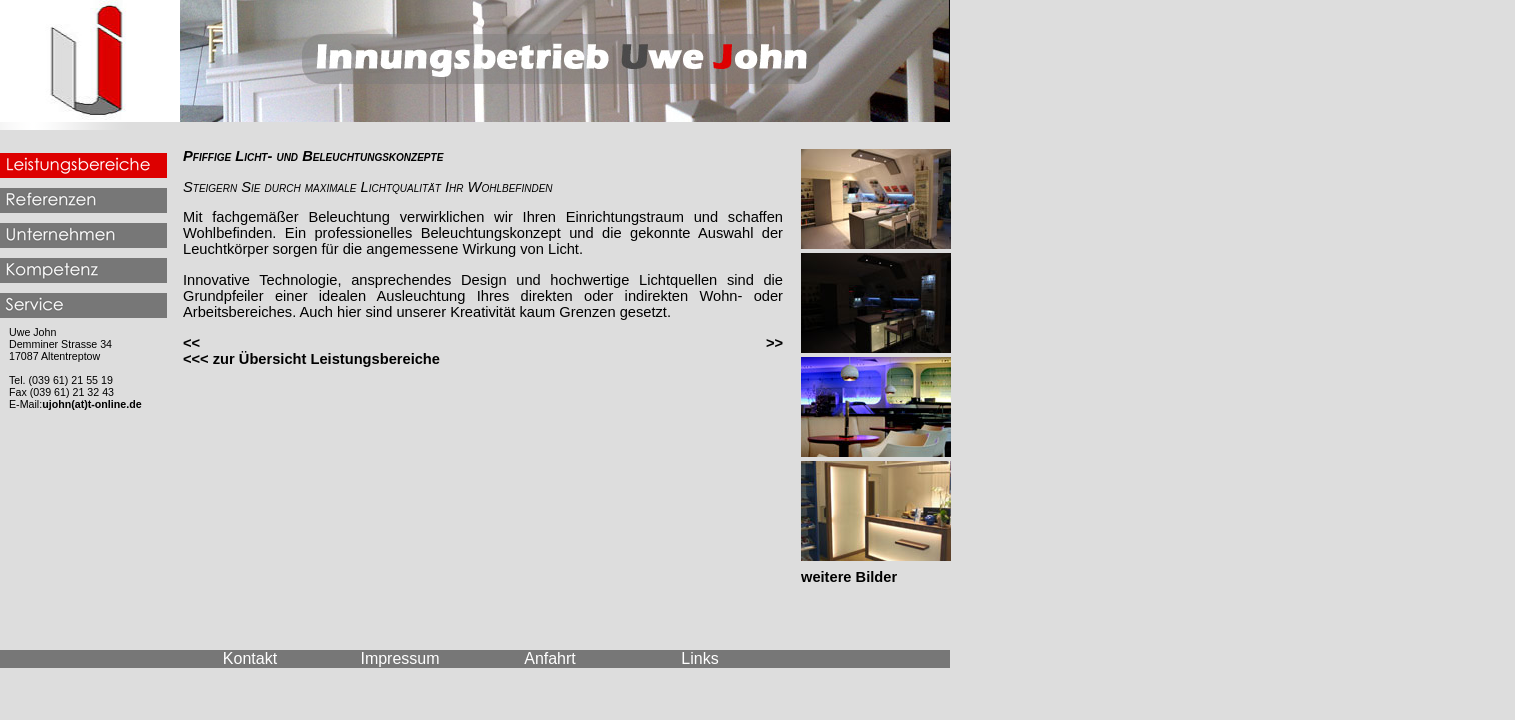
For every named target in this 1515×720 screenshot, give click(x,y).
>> (774, 343)
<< (191, 343)
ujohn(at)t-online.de (91, 404)
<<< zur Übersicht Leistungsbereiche (311, 359)
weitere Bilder (849, 577)
